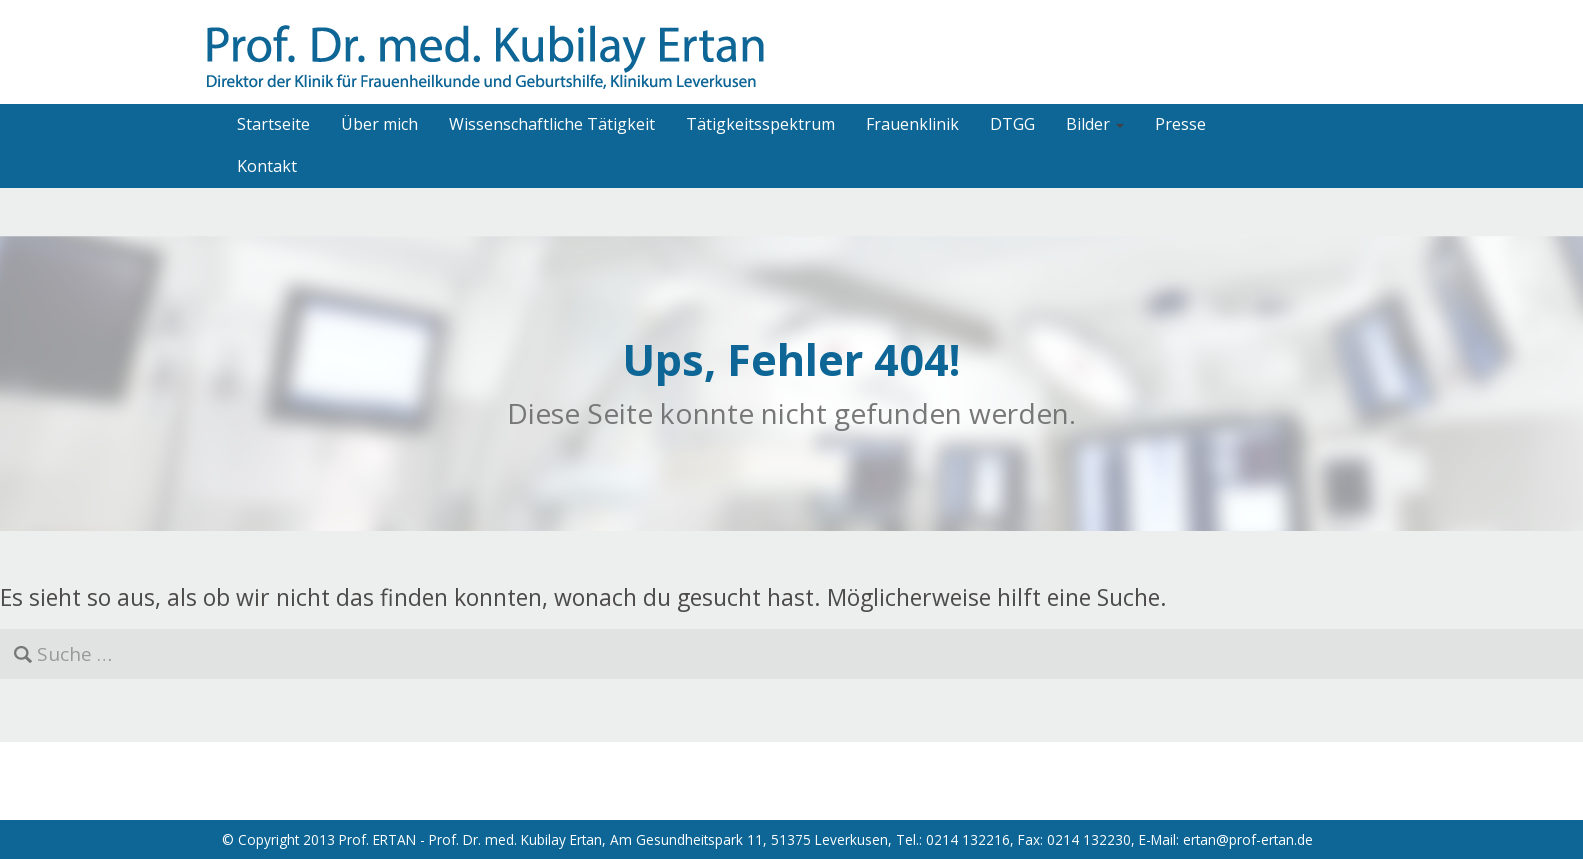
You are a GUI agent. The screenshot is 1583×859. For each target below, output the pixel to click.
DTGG (1012, 124)
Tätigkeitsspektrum (760, 124)
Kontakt (267, 166)
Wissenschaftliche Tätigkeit (552, 124)
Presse (1180, 124)
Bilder (1095, 124)
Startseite (273, 124)
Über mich (379, 124)
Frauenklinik (912, 124)
